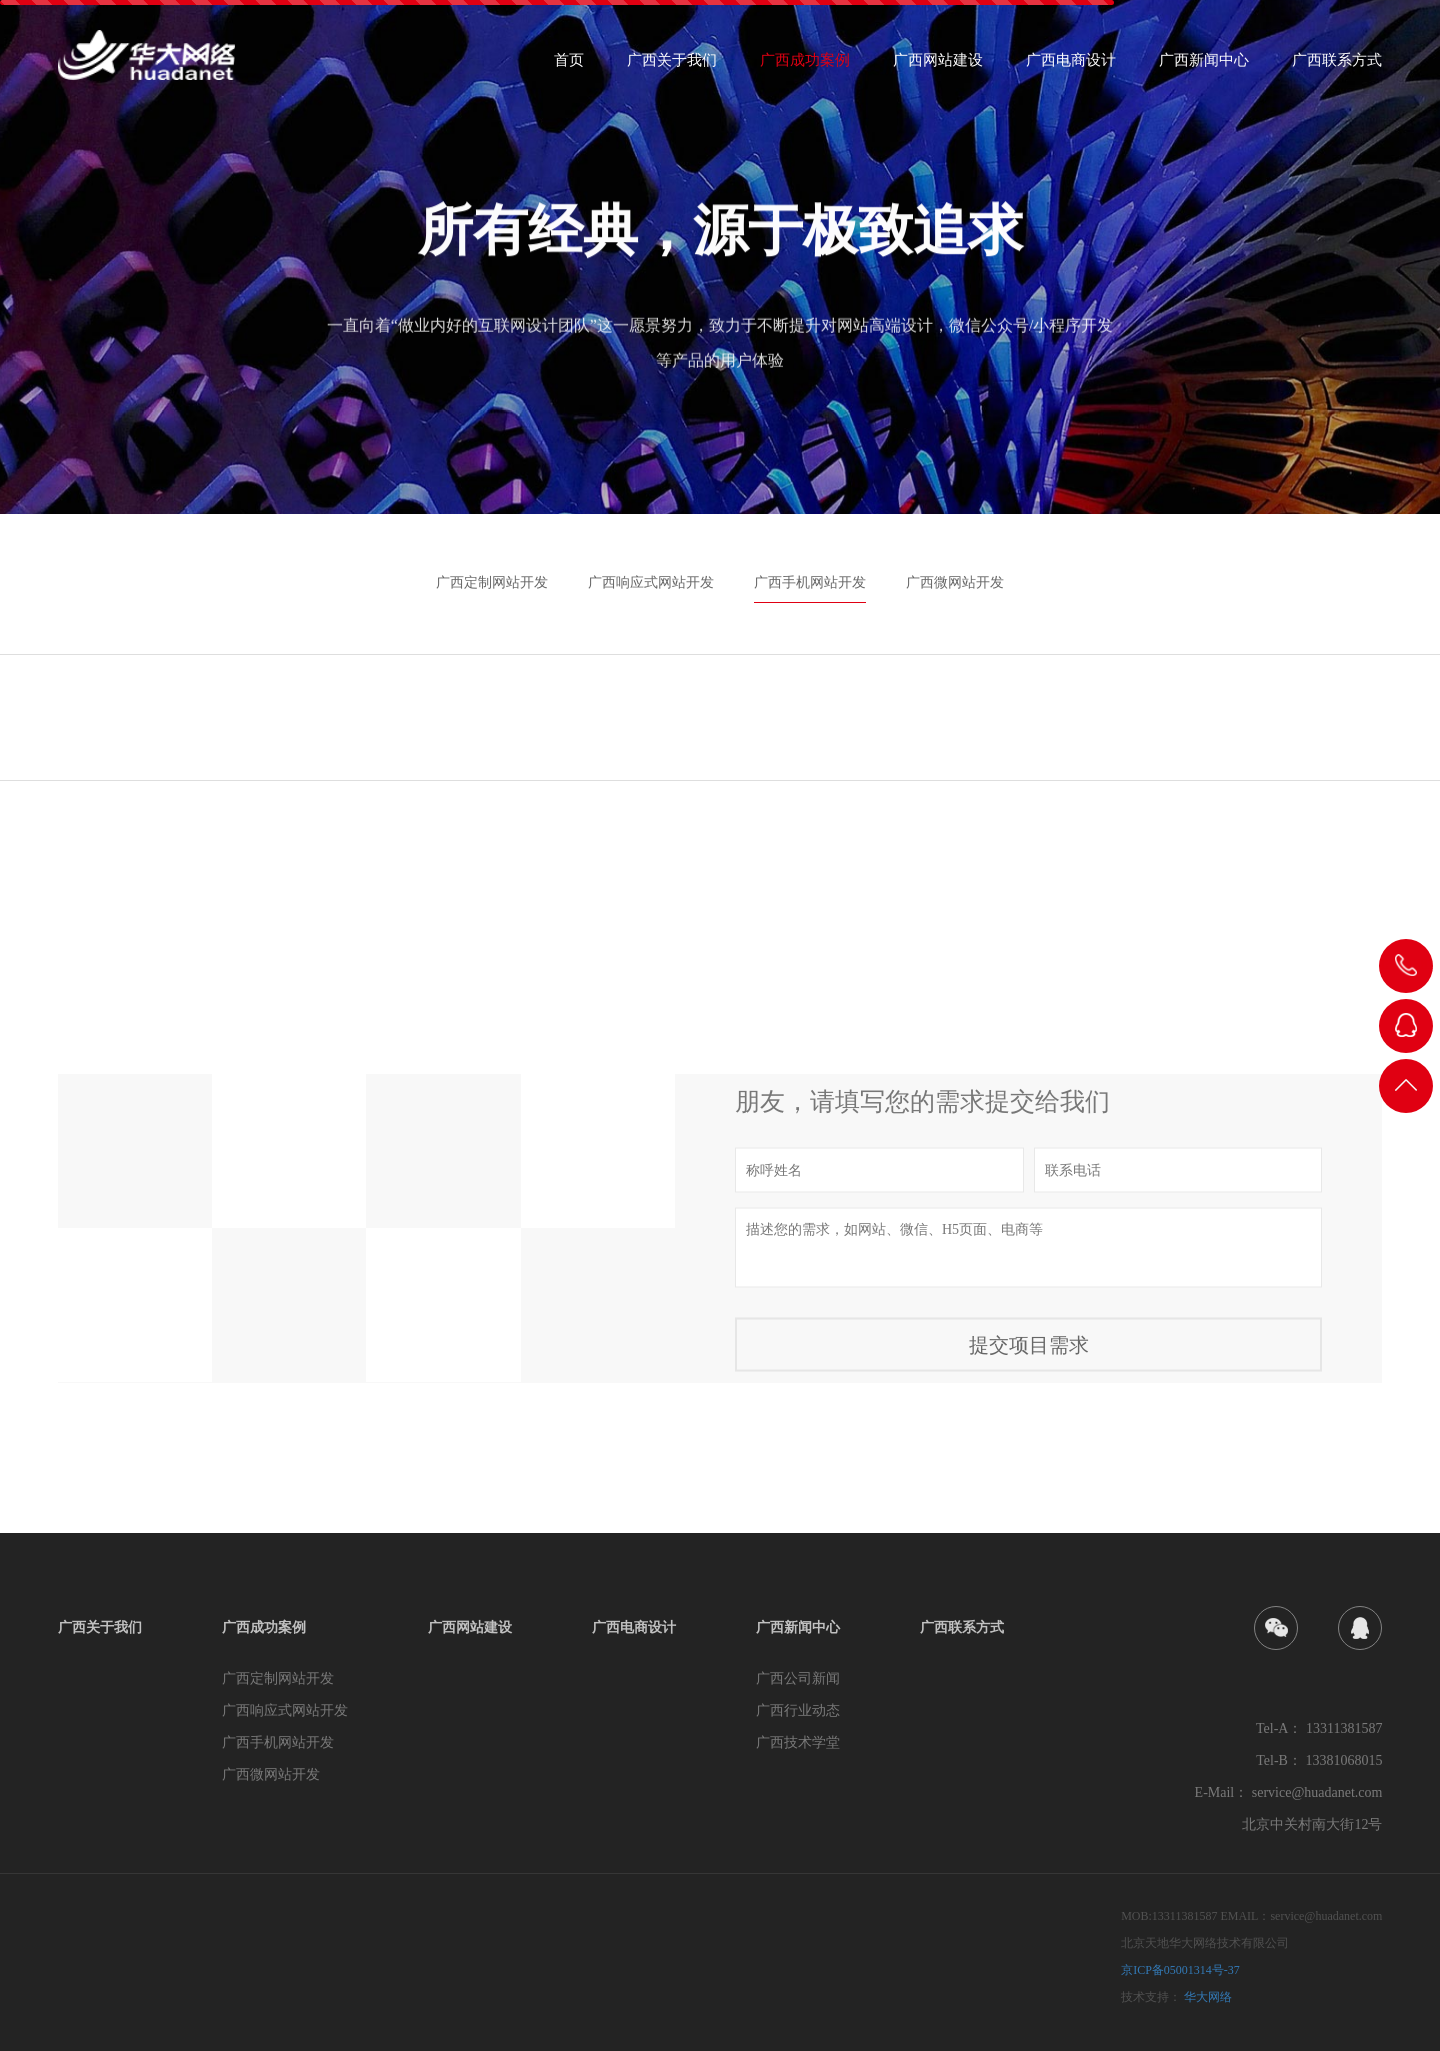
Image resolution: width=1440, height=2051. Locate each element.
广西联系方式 (1337, 66)
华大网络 (1208, 1997)
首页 (569, 66)
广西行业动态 (798, 1710)
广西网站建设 (938, 66)
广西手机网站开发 (810, 582)
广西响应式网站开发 (651, 582)
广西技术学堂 (798, 1742)
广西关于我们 (672, 66)
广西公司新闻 (798, 1678)
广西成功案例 (805, 66)
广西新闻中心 (1204, 66)
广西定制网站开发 (492, 582)
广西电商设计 (1071, 66)
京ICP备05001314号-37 (1180, 1970)
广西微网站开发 (955, 582)
